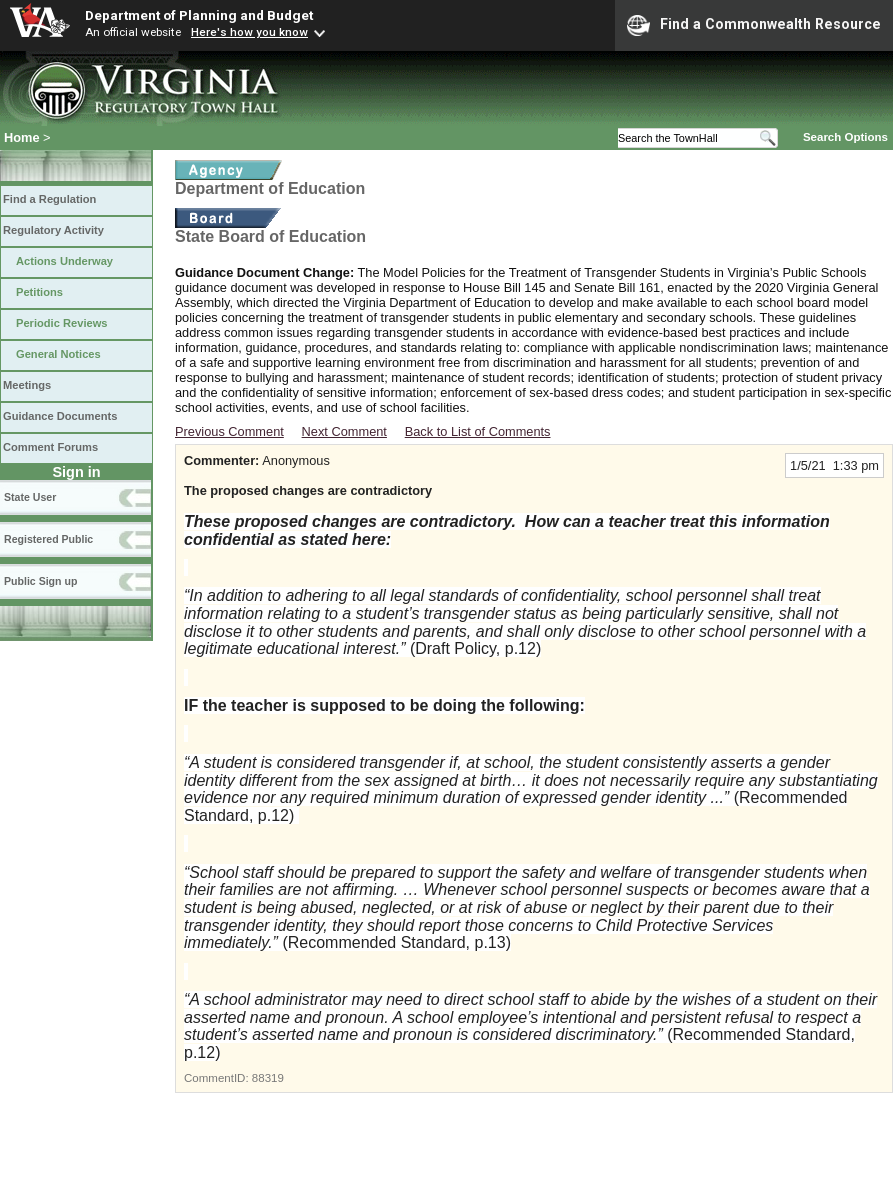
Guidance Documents (60, 416)
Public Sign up (40, 581)
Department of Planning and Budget (199, 15)
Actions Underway (64, 261)
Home (22, 137)
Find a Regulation (49, 199)
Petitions (39, 292)
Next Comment (344, 431)
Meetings (27, 385)
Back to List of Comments (478, 431)
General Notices (58, 354)
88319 (268, 1078)
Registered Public (48, 539)
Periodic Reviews (62, 323)
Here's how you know (249, 32)
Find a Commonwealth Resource (754, 25)
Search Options (845, 137)
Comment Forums (50, 447)
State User (30, 497)
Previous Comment (229, 431)
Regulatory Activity (53, 230)
